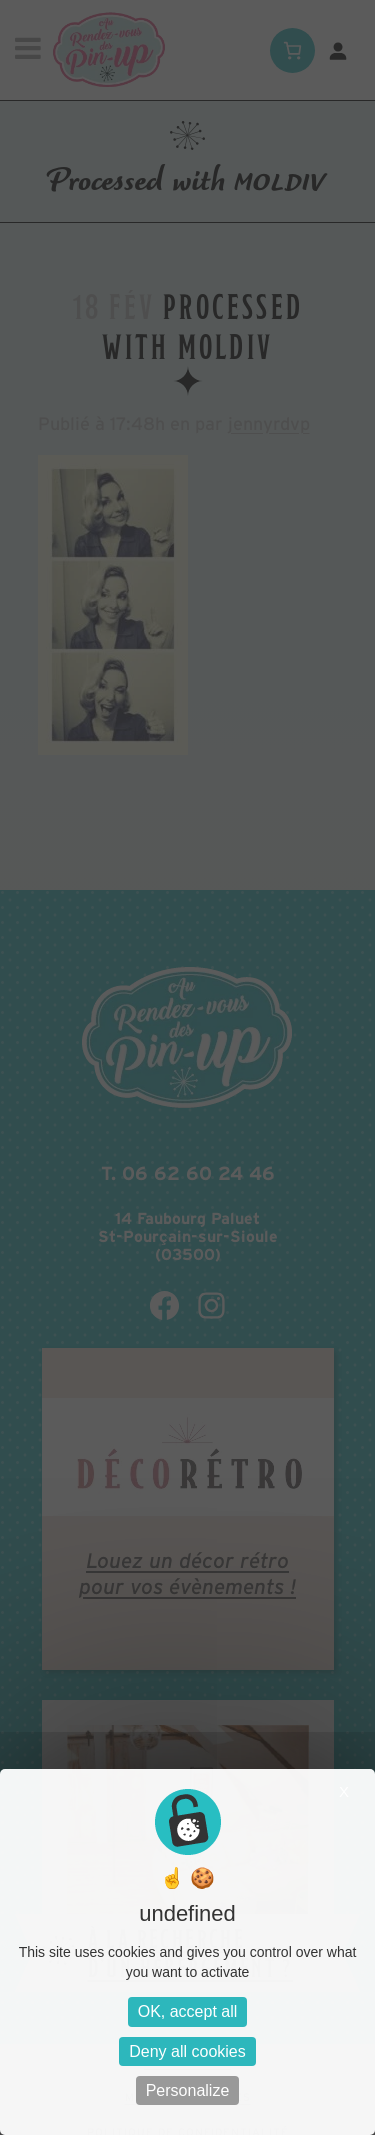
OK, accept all (188, 2011)
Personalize (188, 2090)
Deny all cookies (187, 2051)
